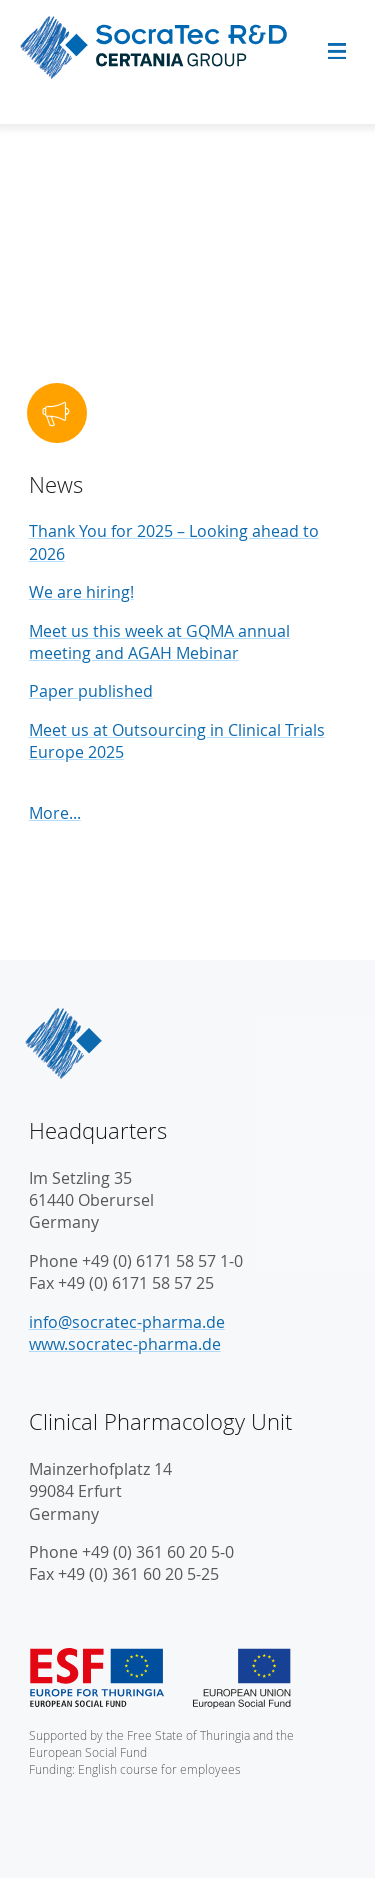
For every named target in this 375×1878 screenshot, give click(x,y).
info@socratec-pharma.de (127, 1322)
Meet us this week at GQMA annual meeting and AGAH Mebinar (159, 642)
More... (55, 813)
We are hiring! (81, 592)
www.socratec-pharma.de (125, 1344)
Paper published (91, 691)
